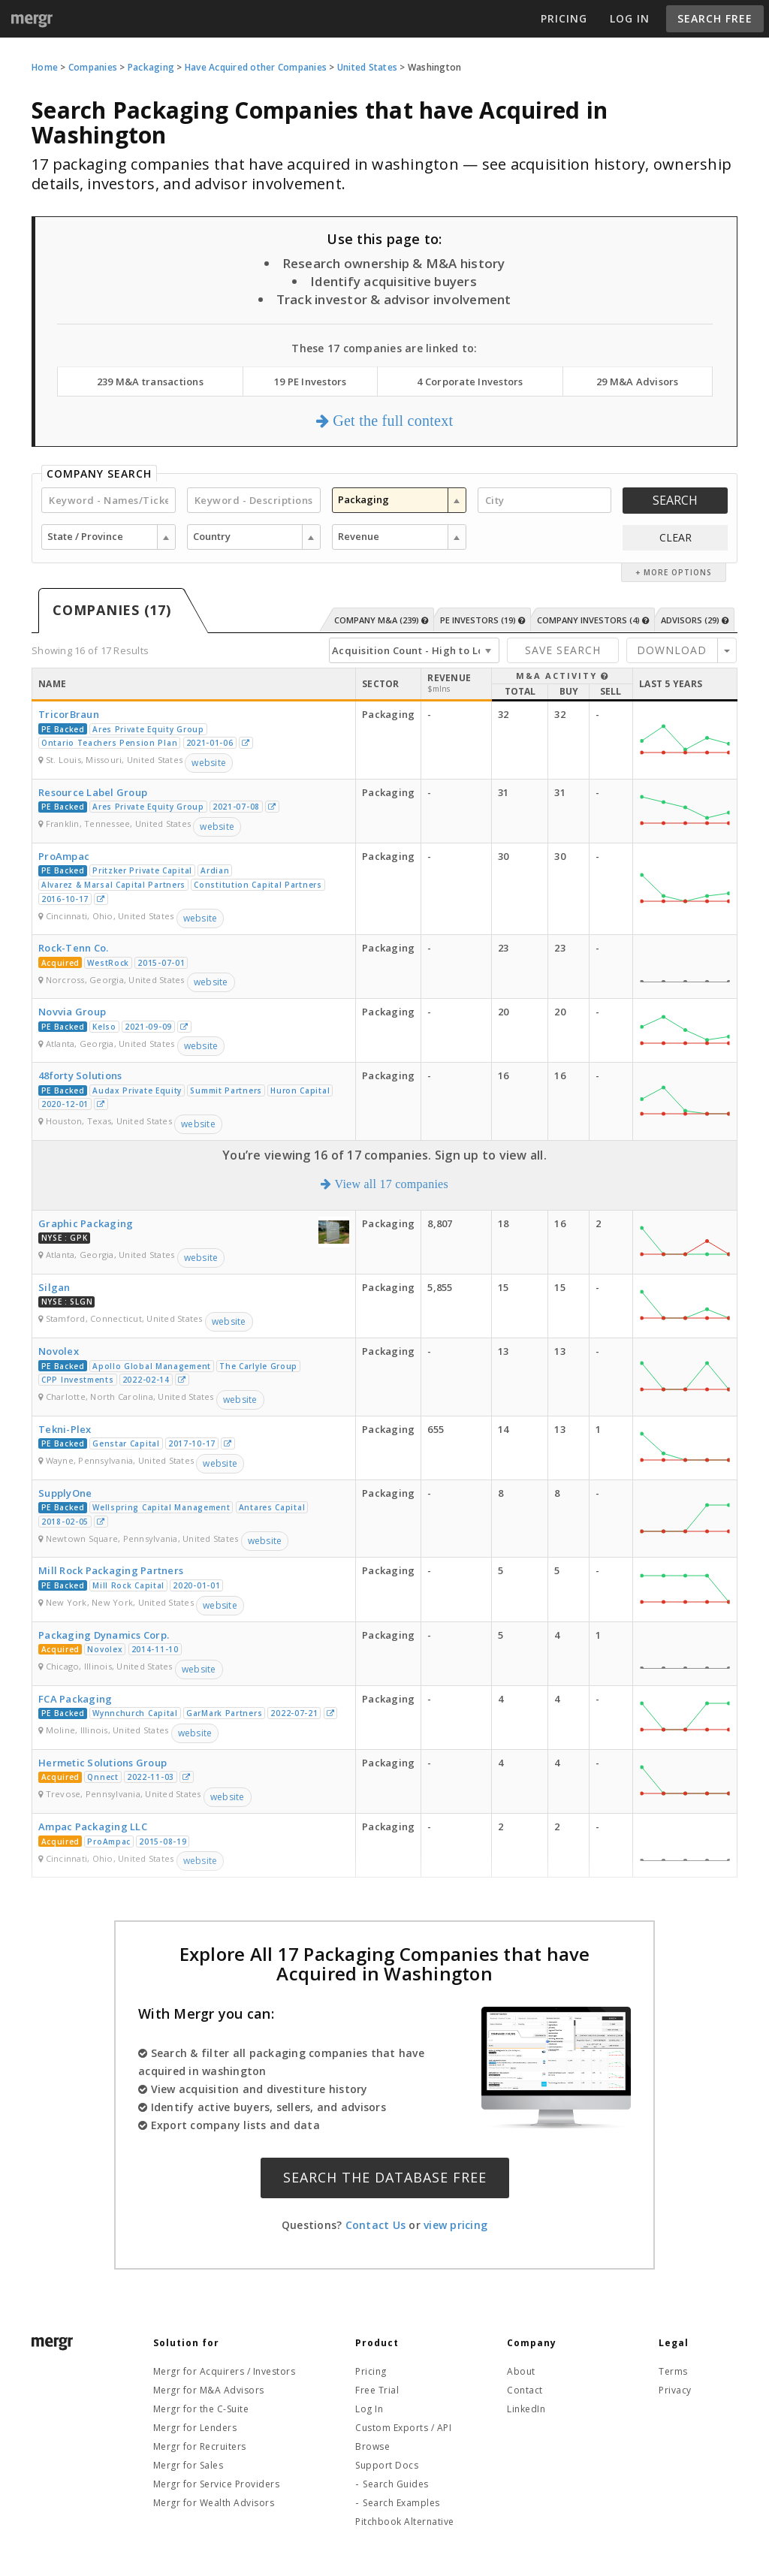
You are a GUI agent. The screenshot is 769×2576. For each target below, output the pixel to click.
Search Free (714, 18)
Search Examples (401, 2502)
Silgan (54, 1287)
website (208, 762)
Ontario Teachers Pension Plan (109, 743)
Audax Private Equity (137, 1090)
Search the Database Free (385, 2177)
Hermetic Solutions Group (102, 1762)
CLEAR (675, 537)
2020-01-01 (196, 1585)
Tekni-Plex (65, 1429)
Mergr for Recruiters (199, 2446)
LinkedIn (526, 2409)
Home (45, 67)
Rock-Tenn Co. (73, 948)
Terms (673, 2371)
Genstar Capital (126, 1443)
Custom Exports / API (403, 2427)
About (521, 2371)
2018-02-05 (65, 1521)
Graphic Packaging (85, 1223)
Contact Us (375, 2225)
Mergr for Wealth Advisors (214, 2502)
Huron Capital (300, 1090)
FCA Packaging (75, 1699)
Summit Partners (226, 1090)
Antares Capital (272, 1507)
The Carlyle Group (258, 1366)
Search (675, 500)
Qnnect (102, 1777)
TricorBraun (68, 714)
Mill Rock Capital (128, 1585)
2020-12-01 (65, 1104)
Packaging (151, 67)
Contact (525, 2390)
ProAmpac (63, 856)
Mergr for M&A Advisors (208, 2390)
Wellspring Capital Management (161, 1507)
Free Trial (377, 2390)
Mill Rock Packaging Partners (110, 1570)
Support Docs (386, 2465)
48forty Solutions (80, 1075)
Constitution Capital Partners (257, 884)
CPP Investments (77, 1379)
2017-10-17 (192, 1443)
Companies (92, 67)
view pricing (455, 2225)
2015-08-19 (162, 1841)
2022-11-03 (150, 1777)
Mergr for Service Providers (216, 2484)
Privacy (675, 2390)
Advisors (694, 620)
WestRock (108, 963)
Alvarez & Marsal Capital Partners (113, 884)
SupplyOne (65, 1493)
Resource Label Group (92, 792)
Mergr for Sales (188, 2465)
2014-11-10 (155, 1649)
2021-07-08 (236, 806)
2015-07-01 (161, 963)
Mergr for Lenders (195, 2427)
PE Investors (482, 620)
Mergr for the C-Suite (201, 2409)
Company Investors (593, 620)
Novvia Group (72, 1011)
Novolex (58, 1351)
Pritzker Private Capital (142, 870)
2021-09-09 (148, 1026)
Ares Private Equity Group (148, 729)
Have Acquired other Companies (256, 67)
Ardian (215, 870)
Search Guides (396, 2484)
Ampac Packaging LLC (92, 1826)
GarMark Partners (224, 1713)
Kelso (104, 1026)
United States (367, 67)
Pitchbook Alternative (404, 2521)
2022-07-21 (294, 1713)
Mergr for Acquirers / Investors (224, 2371)
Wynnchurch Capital (135, 1713)
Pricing (564, 18)
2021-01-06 (210, 743)
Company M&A (381, 620)
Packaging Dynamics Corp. (103, 1635)
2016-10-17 (65, 899)
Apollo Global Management (151, 1366)
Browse (372, 2446)
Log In (630, 18)
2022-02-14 (146, 1379)
